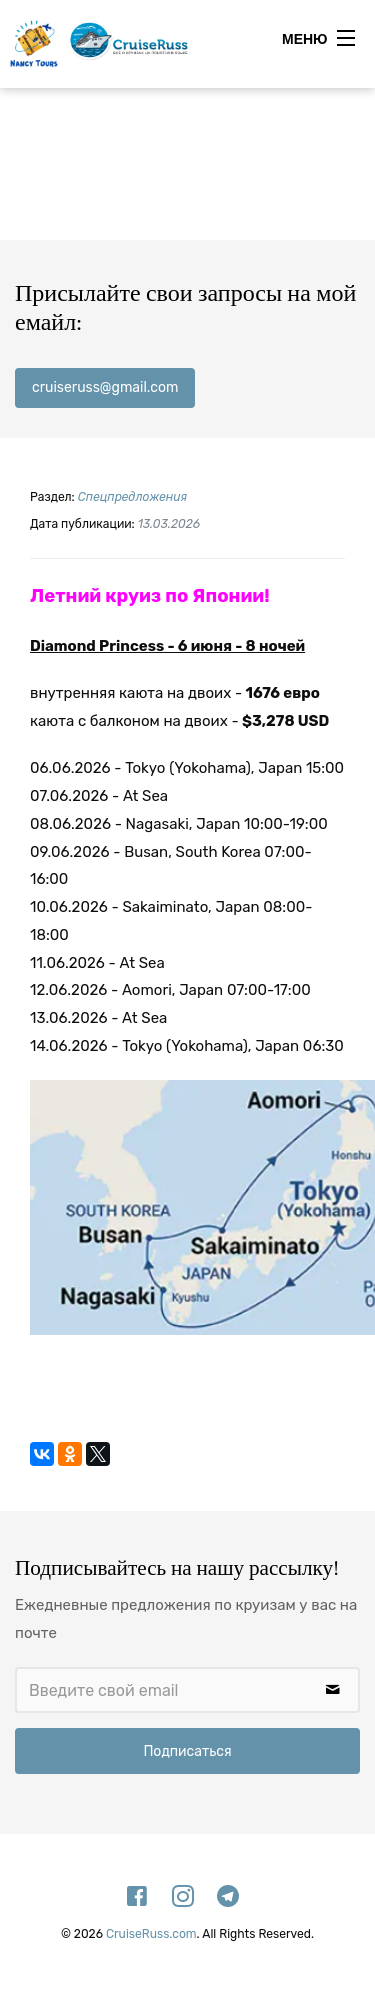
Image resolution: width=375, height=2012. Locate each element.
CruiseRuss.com (151, 1934)
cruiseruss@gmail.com (105, 387)
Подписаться (187, 1751)
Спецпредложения (132, 497)
